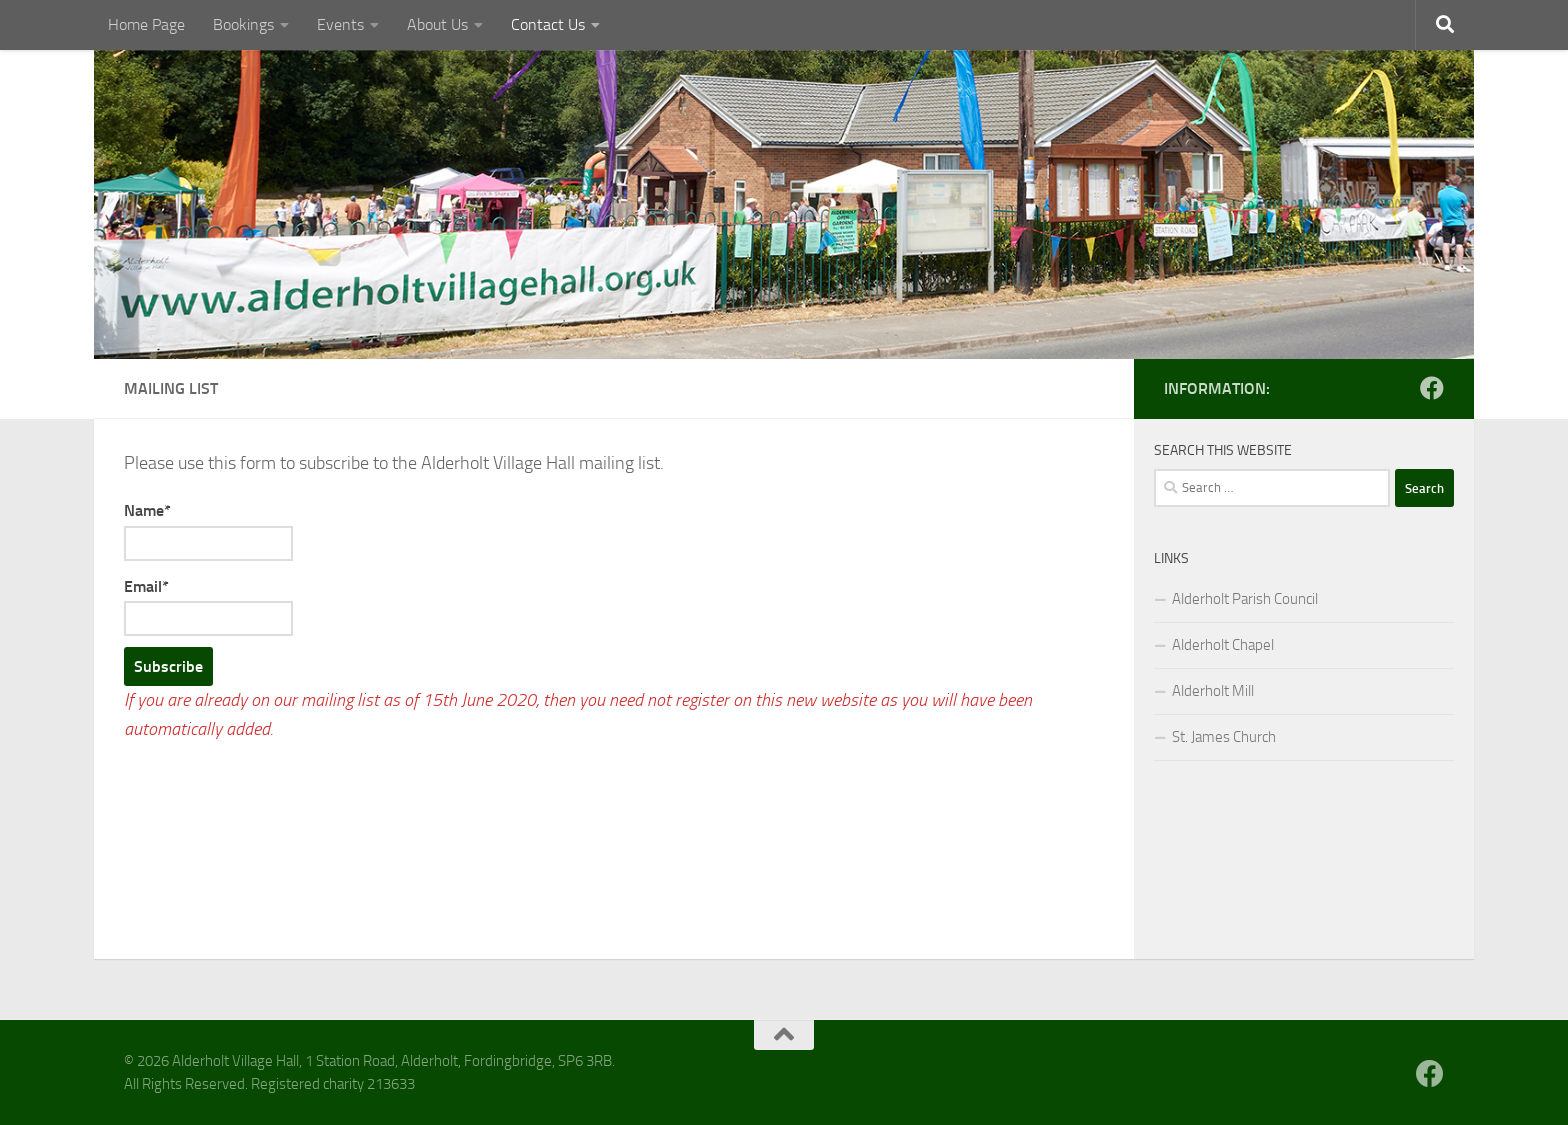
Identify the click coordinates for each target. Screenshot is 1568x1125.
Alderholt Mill (1213, 691)
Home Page (146, 24)
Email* (208, 607)
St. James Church (1224, 737)
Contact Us (548, 24)
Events (340, 24)
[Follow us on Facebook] (1432, 388)
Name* (208, 531)
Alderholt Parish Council (1245, 599)
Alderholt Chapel (1223, 645)
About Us (437, 24)
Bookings (243, 24)
